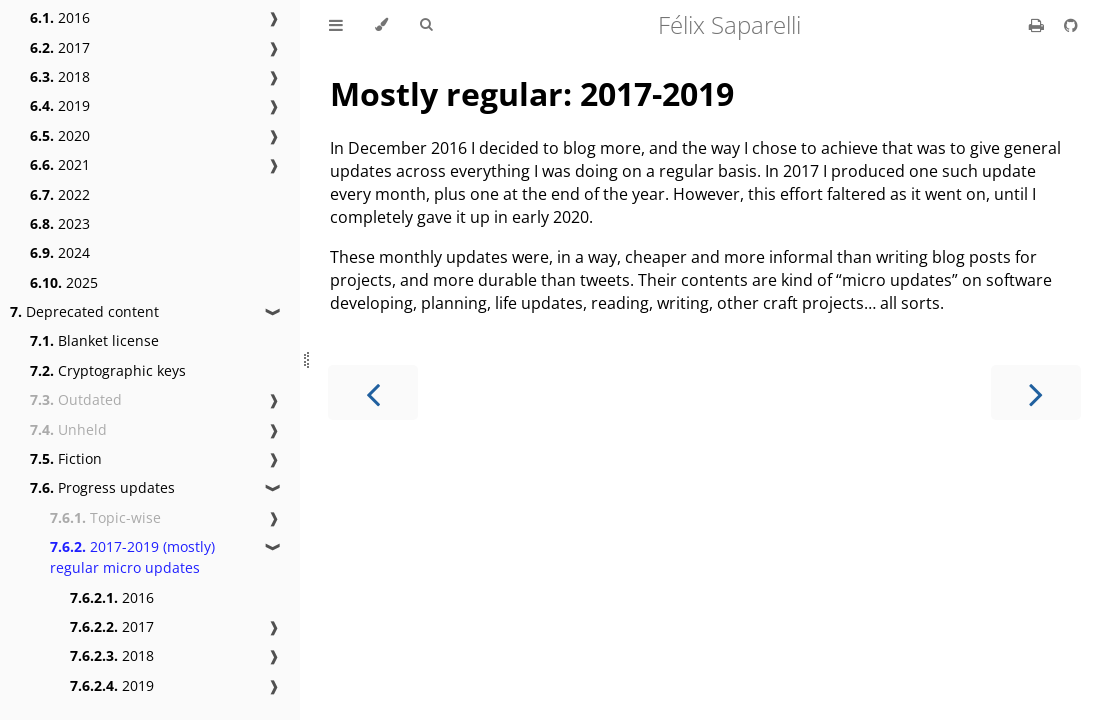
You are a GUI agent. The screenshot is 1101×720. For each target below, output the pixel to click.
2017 (60, 47)
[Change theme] (381, 25)
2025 (64, 282)
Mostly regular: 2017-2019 (532, 93)
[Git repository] (1071, 25)
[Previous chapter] (373, 392)
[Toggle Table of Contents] (336, 25)
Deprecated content (84, 311)
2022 (60, 194)
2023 (60, 223)
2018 (60, 76)
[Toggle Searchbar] (426, 25)
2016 (60, 17)
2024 (60, 252)
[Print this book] (1038, 25)
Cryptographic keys (108, 370)
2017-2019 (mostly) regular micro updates (132, 557)
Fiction (66, 458)
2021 (60, 164)
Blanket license (94, 340)
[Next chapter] (1036, 392)
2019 (60, 105)
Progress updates (102, 487)
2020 (60, 135)
